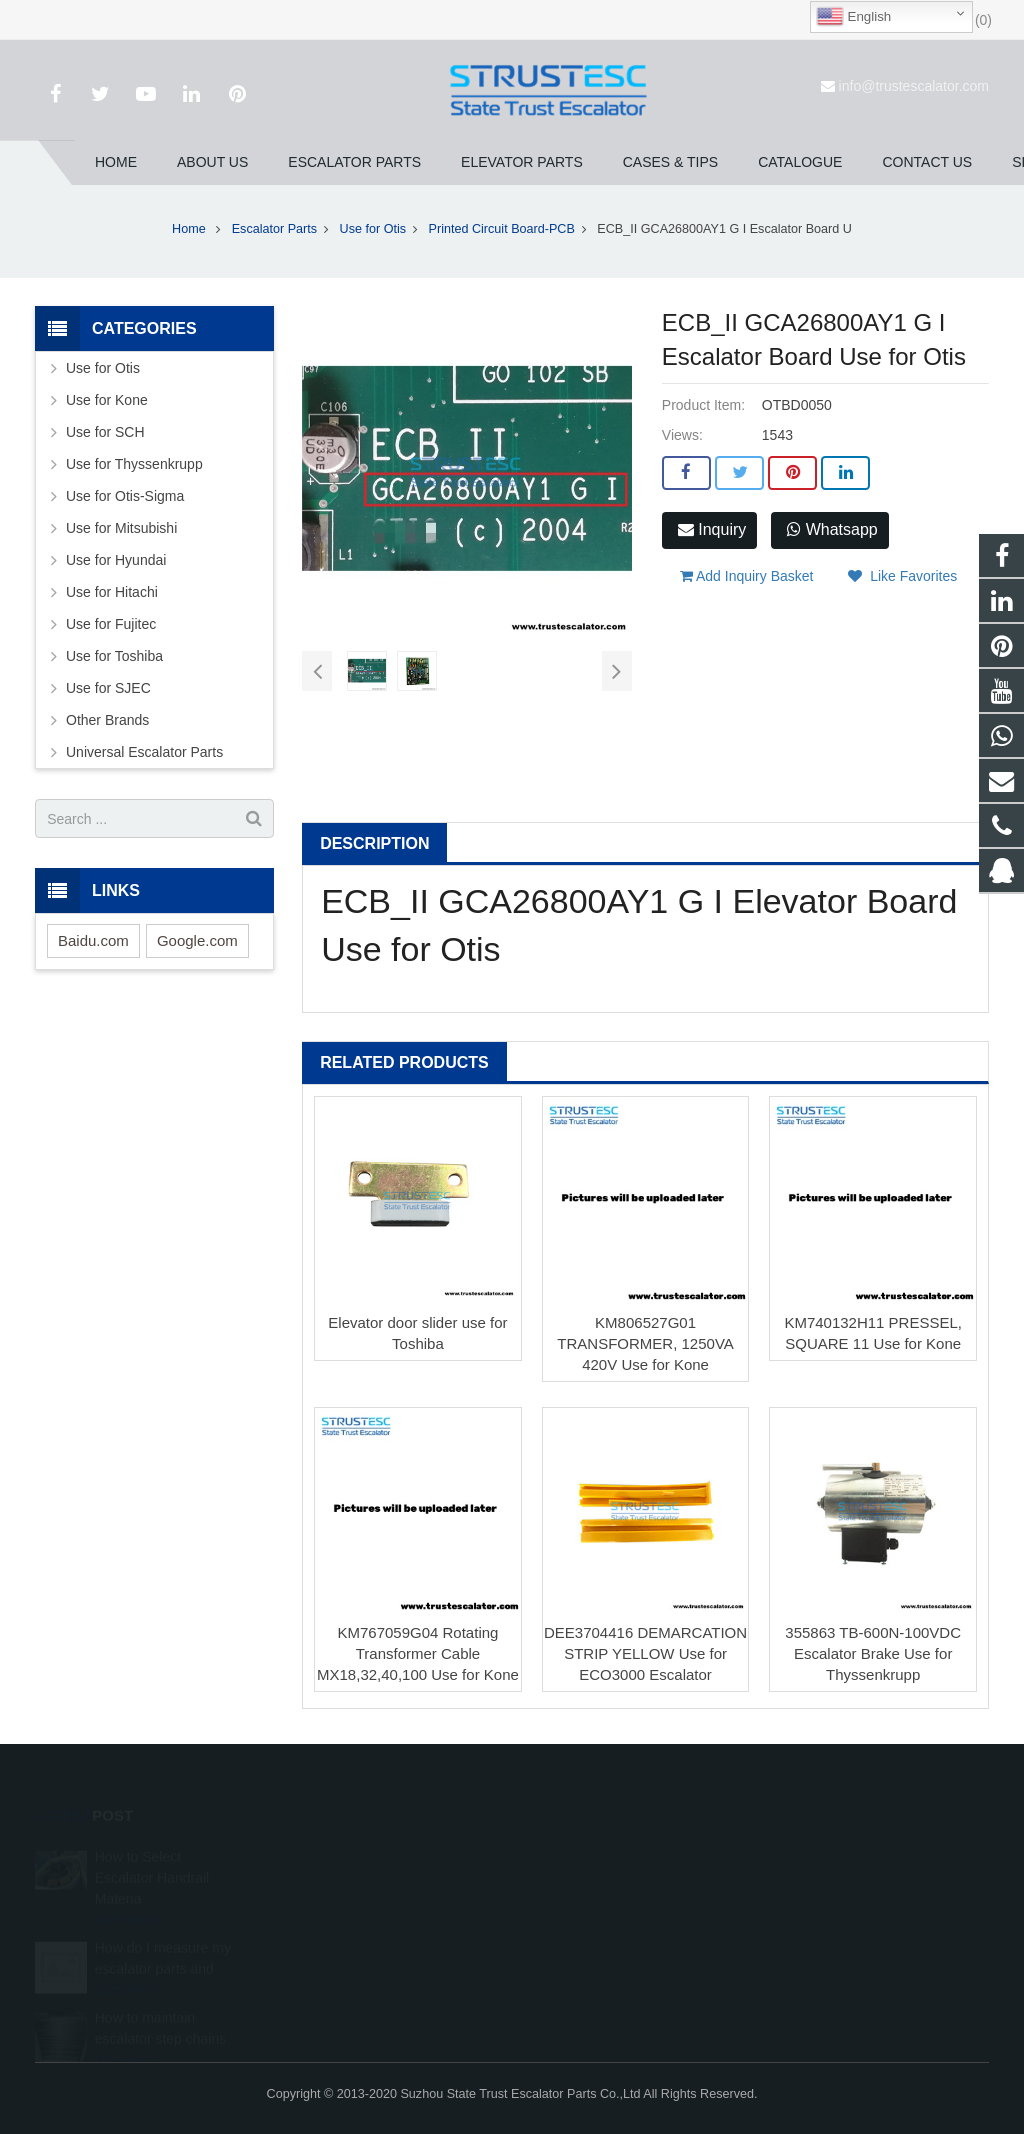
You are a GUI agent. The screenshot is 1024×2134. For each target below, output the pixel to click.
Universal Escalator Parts (144, 752)
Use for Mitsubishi (121, 528)
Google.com (197, 940)
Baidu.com (93, 940)
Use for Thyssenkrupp (134, 464)
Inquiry (712, 529)
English (853, 17)
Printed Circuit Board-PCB (502, 229)
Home (189, 229)
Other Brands (107, 720)
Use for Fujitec (111, 624)
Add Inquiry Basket (747, 576)
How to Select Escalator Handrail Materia (152, 1855)
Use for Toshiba (114, 656)
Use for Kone (107, 400)
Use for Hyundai (116, 560)
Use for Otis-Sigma (125, 496)
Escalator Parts (274, 229)
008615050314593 (600, 1886)
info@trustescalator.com (914, 86)
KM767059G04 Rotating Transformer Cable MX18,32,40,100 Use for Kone (418, 1653)
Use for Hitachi (112, 592)
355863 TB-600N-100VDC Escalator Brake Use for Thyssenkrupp (873, 1653)
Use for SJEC (108, 688)
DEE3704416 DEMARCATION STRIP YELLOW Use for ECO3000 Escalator (645, 1653)
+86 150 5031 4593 (601, 1915)
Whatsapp (832, 529)
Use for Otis (373, 229)
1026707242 (585, 1857)
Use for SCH (105, 432)
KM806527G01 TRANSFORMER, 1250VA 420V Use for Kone (645, 1343)
